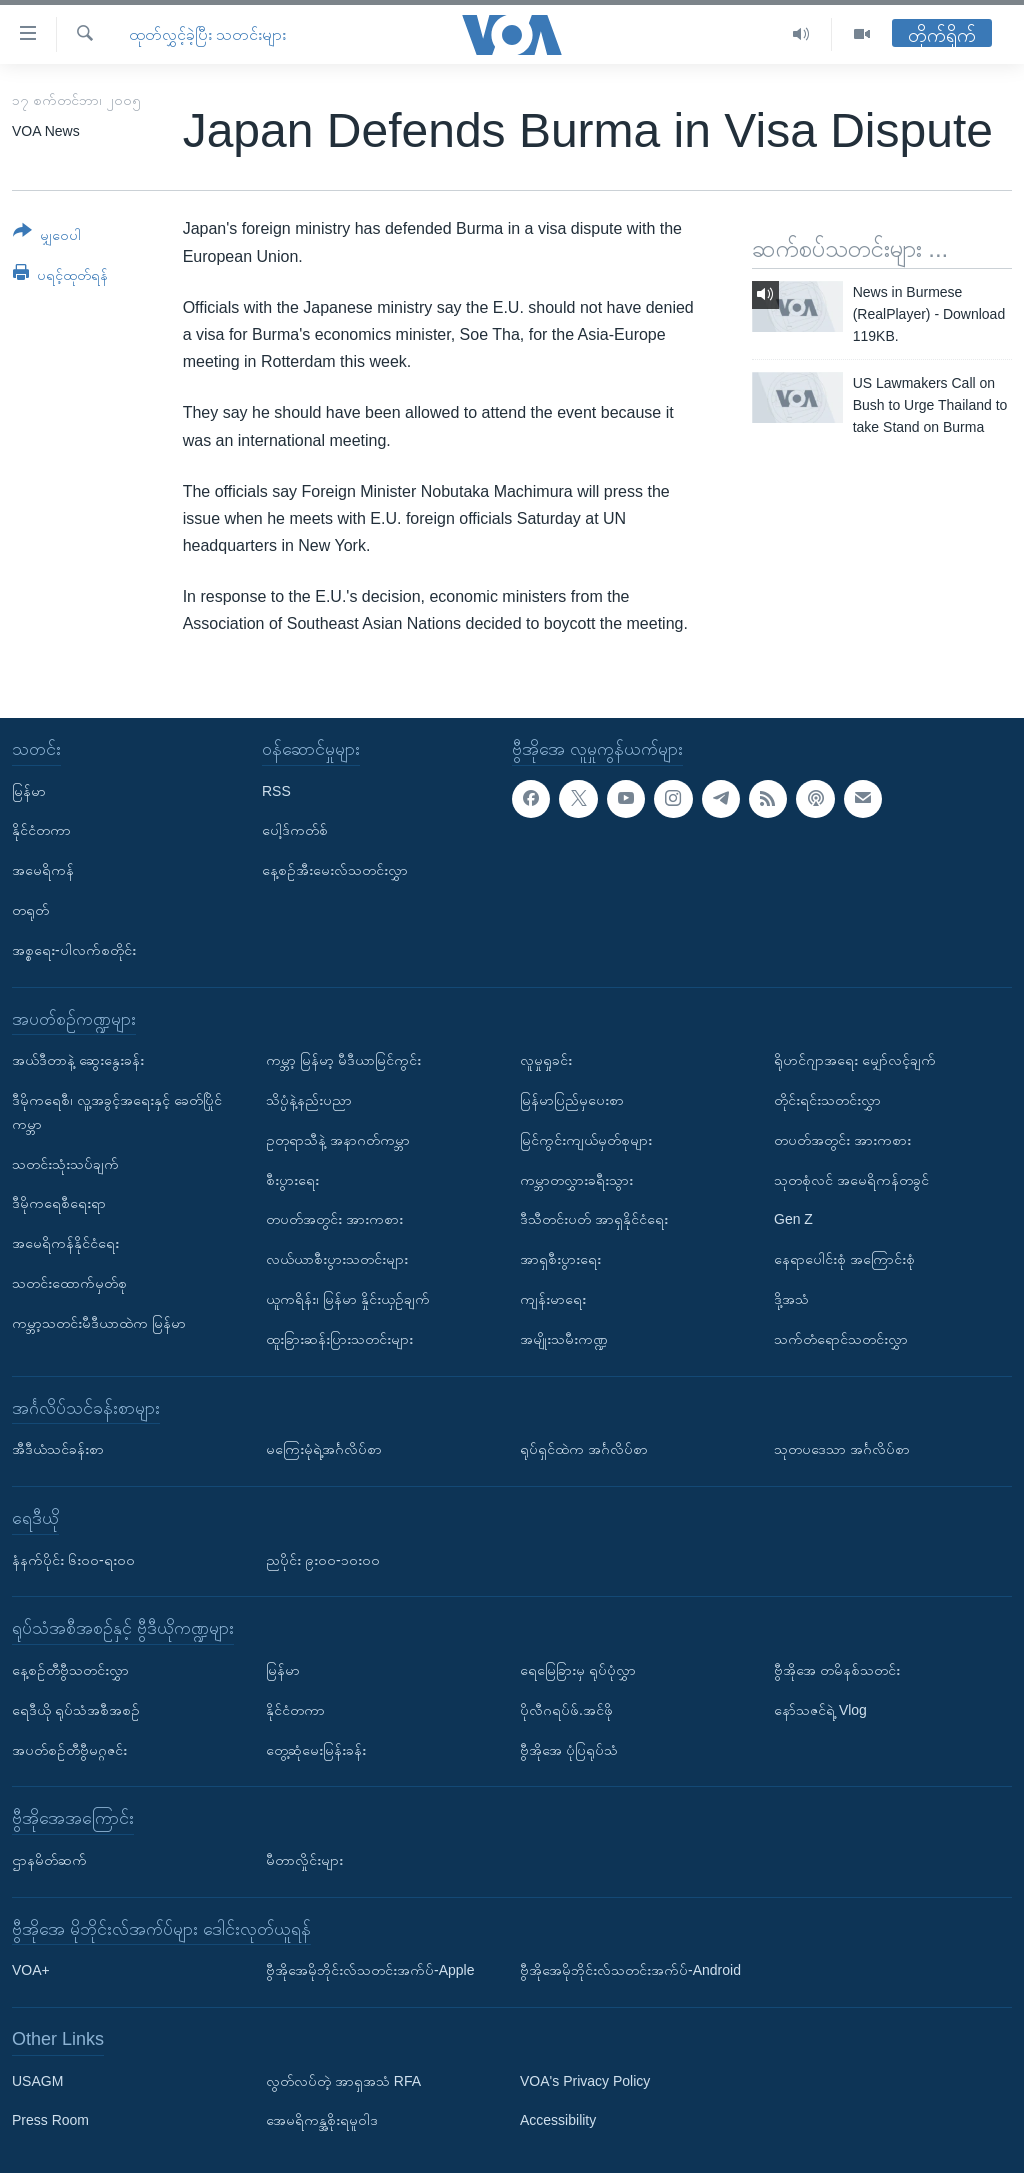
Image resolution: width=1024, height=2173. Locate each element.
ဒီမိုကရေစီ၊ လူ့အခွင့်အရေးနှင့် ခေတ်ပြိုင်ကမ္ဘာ (117, 1112)
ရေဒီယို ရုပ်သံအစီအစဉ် (76, 1709)
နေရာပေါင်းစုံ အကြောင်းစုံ (844, 1259)
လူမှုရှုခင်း (546, 1060)
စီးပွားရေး (292, 1179)
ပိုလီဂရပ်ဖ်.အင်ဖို (566, 1709)
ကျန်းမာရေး (553, 1299)
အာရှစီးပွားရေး (560, 1259)
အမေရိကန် (43, 870)
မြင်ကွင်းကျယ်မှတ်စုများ (586, 1139)
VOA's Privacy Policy (585, 2080)
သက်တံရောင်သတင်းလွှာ (841, 1338)
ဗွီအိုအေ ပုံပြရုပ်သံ (569, 1749)
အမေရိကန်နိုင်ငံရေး (65, 1243)
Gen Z (793, 1219)
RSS (276, 790)
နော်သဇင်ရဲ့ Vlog (820, 1709)
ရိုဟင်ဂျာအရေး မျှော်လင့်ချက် (855, 1060)
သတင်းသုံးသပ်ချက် (65, 1163)
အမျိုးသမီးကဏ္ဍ (564, 1338)
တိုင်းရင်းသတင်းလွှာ (827, 1100)
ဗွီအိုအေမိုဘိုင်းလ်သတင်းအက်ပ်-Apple (370, 1970)
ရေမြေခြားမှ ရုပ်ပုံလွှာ (578, 1670)
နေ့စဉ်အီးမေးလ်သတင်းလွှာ (335, 870)
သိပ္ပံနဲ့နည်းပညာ (309, 1100)
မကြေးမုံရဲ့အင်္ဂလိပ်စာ (324, 1449)
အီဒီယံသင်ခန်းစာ (58, 1449)
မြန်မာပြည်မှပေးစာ (572, 1100)
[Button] (47, 236)
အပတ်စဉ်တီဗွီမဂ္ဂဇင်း (69, 1749)
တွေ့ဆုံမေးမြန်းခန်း (316, 1749)
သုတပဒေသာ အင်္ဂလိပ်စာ (842, 1449)
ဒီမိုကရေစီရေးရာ (59, 1203)
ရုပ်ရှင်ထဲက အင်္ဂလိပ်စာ (584, 1449)
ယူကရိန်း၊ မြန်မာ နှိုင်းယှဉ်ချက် (348, 1299)
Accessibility (558, 2120)
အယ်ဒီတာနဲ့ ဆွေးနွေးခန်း (78, 1060)
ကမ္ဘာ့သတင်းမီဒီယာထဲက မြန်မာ (99, 1322)
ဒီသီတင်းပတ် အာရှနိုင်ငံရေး (594, 1219)
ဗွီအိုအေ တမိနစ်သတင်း (837, 1670)
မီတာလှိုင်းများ (304, 1860)
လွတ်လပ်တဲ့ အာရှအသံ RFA (343, 2080)
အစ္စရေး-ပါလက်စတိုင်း (74, 949)
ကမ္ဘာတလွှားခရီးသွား (576, 1179)
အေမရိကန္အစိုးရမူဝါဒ (322, 2120)
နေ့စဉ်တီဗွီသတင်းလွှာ (70, 1670)
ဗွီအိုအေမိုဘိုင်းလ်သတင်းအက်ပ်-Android (630, 1970)
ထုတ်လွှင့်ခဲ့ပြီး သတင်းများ (207, 34)
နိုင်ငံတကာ (41, 830)
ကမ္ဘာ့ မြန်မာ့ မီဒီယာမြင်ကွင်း (343, 1060)
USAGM (37, 2080)
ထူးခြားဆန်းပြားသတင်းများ (339, 1338)
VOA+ (31, 1970)
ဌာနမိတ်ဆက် (49, 1860)
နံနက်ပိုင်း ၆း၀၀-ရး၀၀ (73, 1559)
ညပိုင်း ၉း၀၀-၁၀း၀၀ (323, 1559)
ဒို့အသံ (791, 1299)
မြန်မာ (29, 790)
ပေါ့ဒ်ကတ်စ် (295, 830)
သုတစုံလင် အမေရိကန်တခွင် (851, 1179)
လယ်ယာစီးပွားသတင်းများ (337, 1259)
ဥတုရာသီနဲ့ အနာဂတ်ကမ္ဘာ (338, 1139)
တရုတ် (30, 910)
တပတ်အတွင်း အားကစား (334, 1219)
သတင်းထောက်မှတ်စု (69, 1283)
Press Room (50, 2120)
